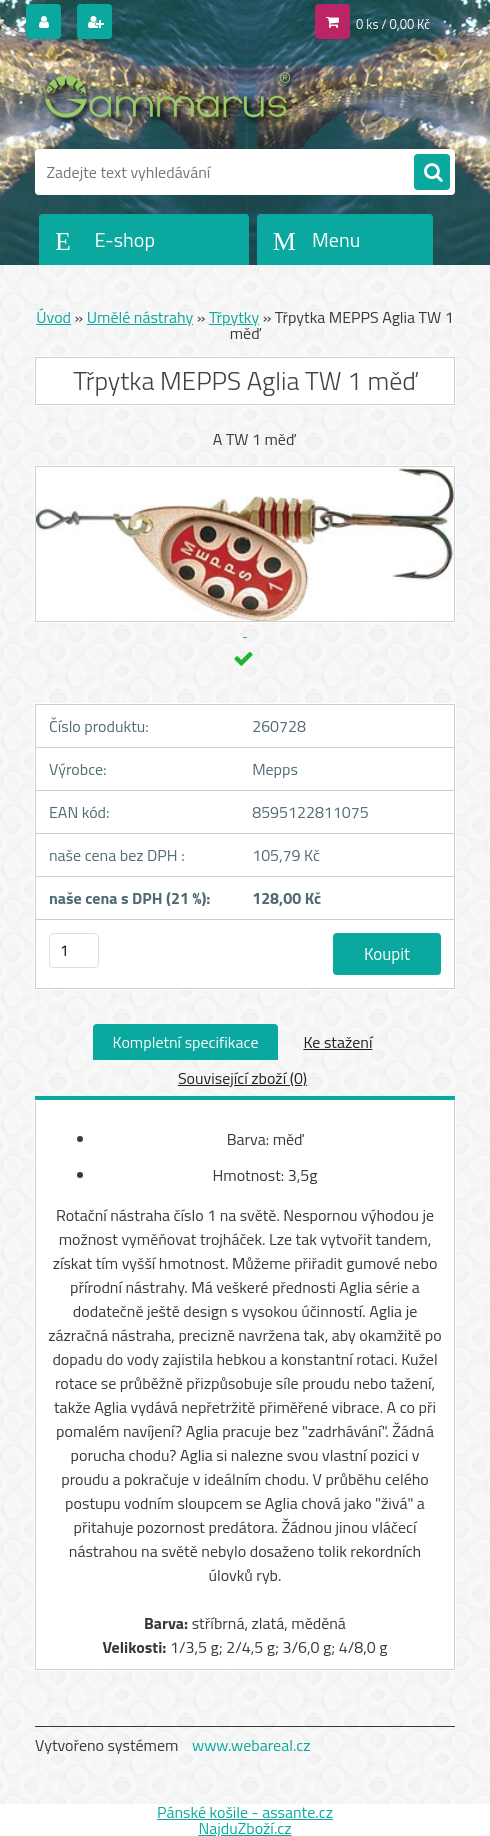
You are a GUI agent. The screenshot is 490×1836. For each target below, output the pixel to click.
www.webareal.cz (251, 1745)
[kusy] (74, 950)
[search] (432, 173)
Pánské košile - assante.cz (245, 1812)
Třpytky (234, 317)
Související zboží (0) (242, 1078)
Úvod (53, 317)
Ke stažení (337, 1042)
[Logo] (172, 97)
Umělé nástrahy (140, 317)
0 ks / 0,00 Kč (393, 24)
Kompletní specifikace (186, 1042)
